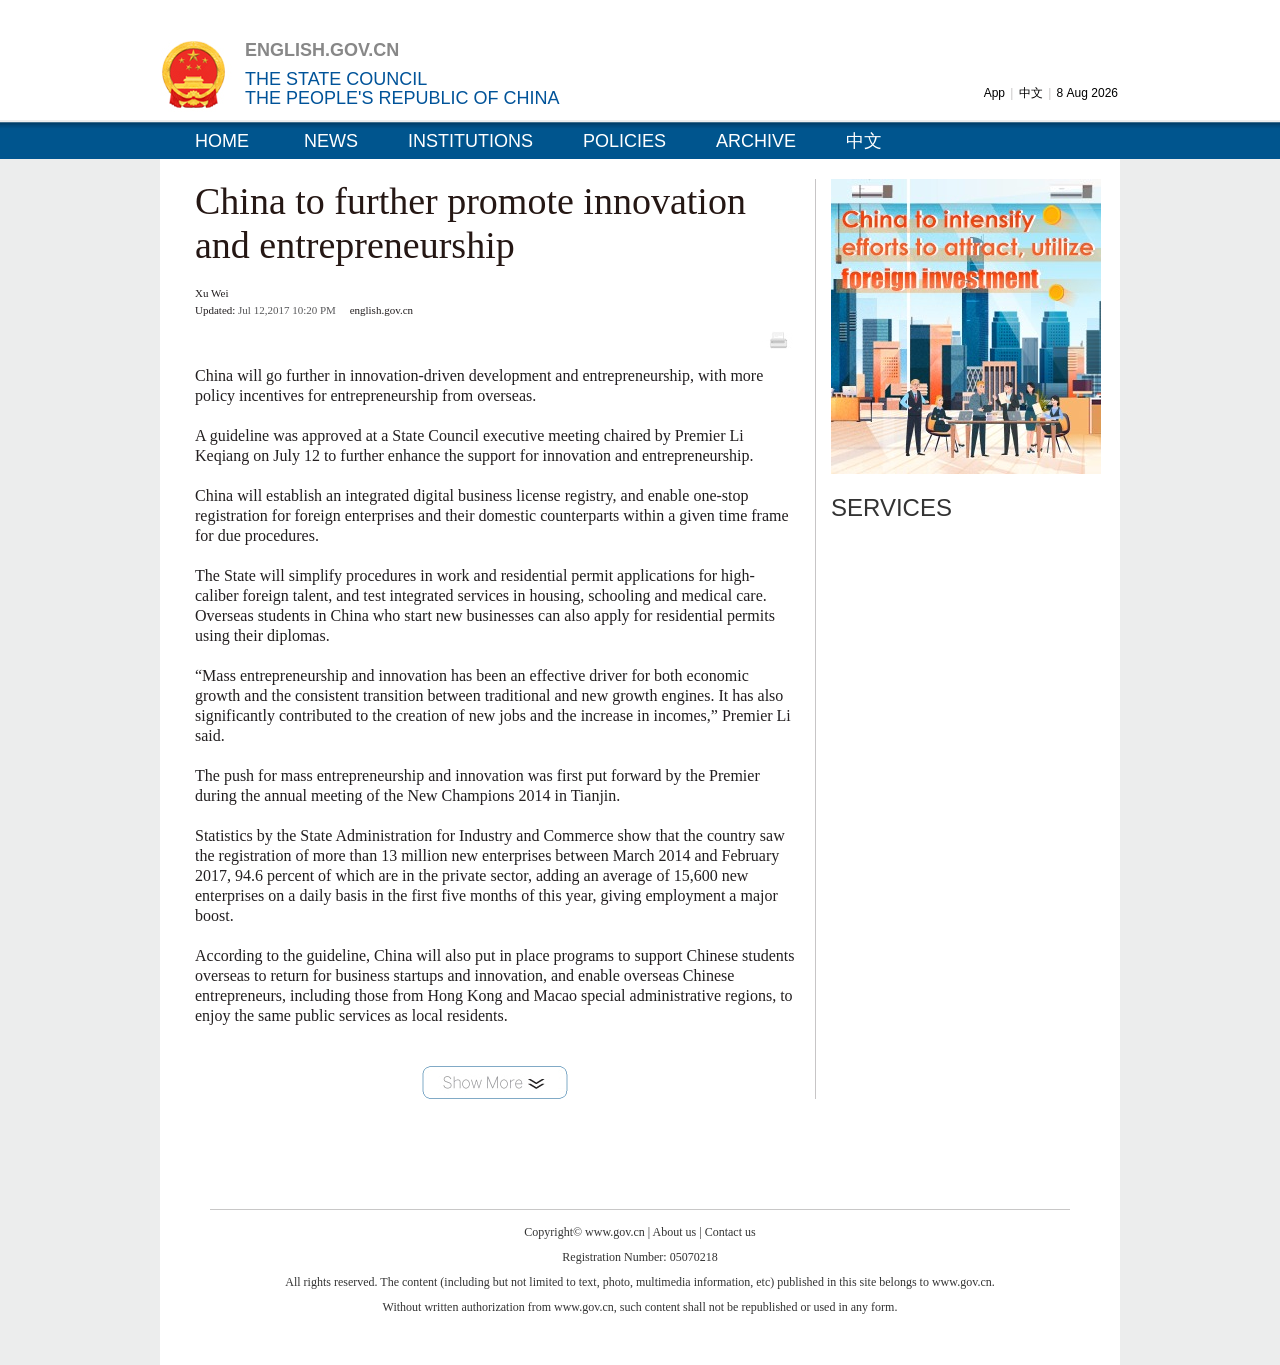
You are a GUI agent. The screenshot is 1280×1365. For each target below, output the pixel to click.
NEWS (331, 141)
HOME (222, 141)
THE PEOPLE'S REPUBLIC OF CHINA (402, 98)
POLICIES (624, 141)
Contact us (730, 1232)
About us (675, 1232)
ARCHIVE (756, 141)
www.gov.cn (615, 1232)
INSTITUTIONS (470, 141)
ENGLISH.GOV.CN (322, 50)
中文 (1031, 93)
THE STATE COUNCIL (336, 79)
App (994, 93)
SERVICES (891, 507)
